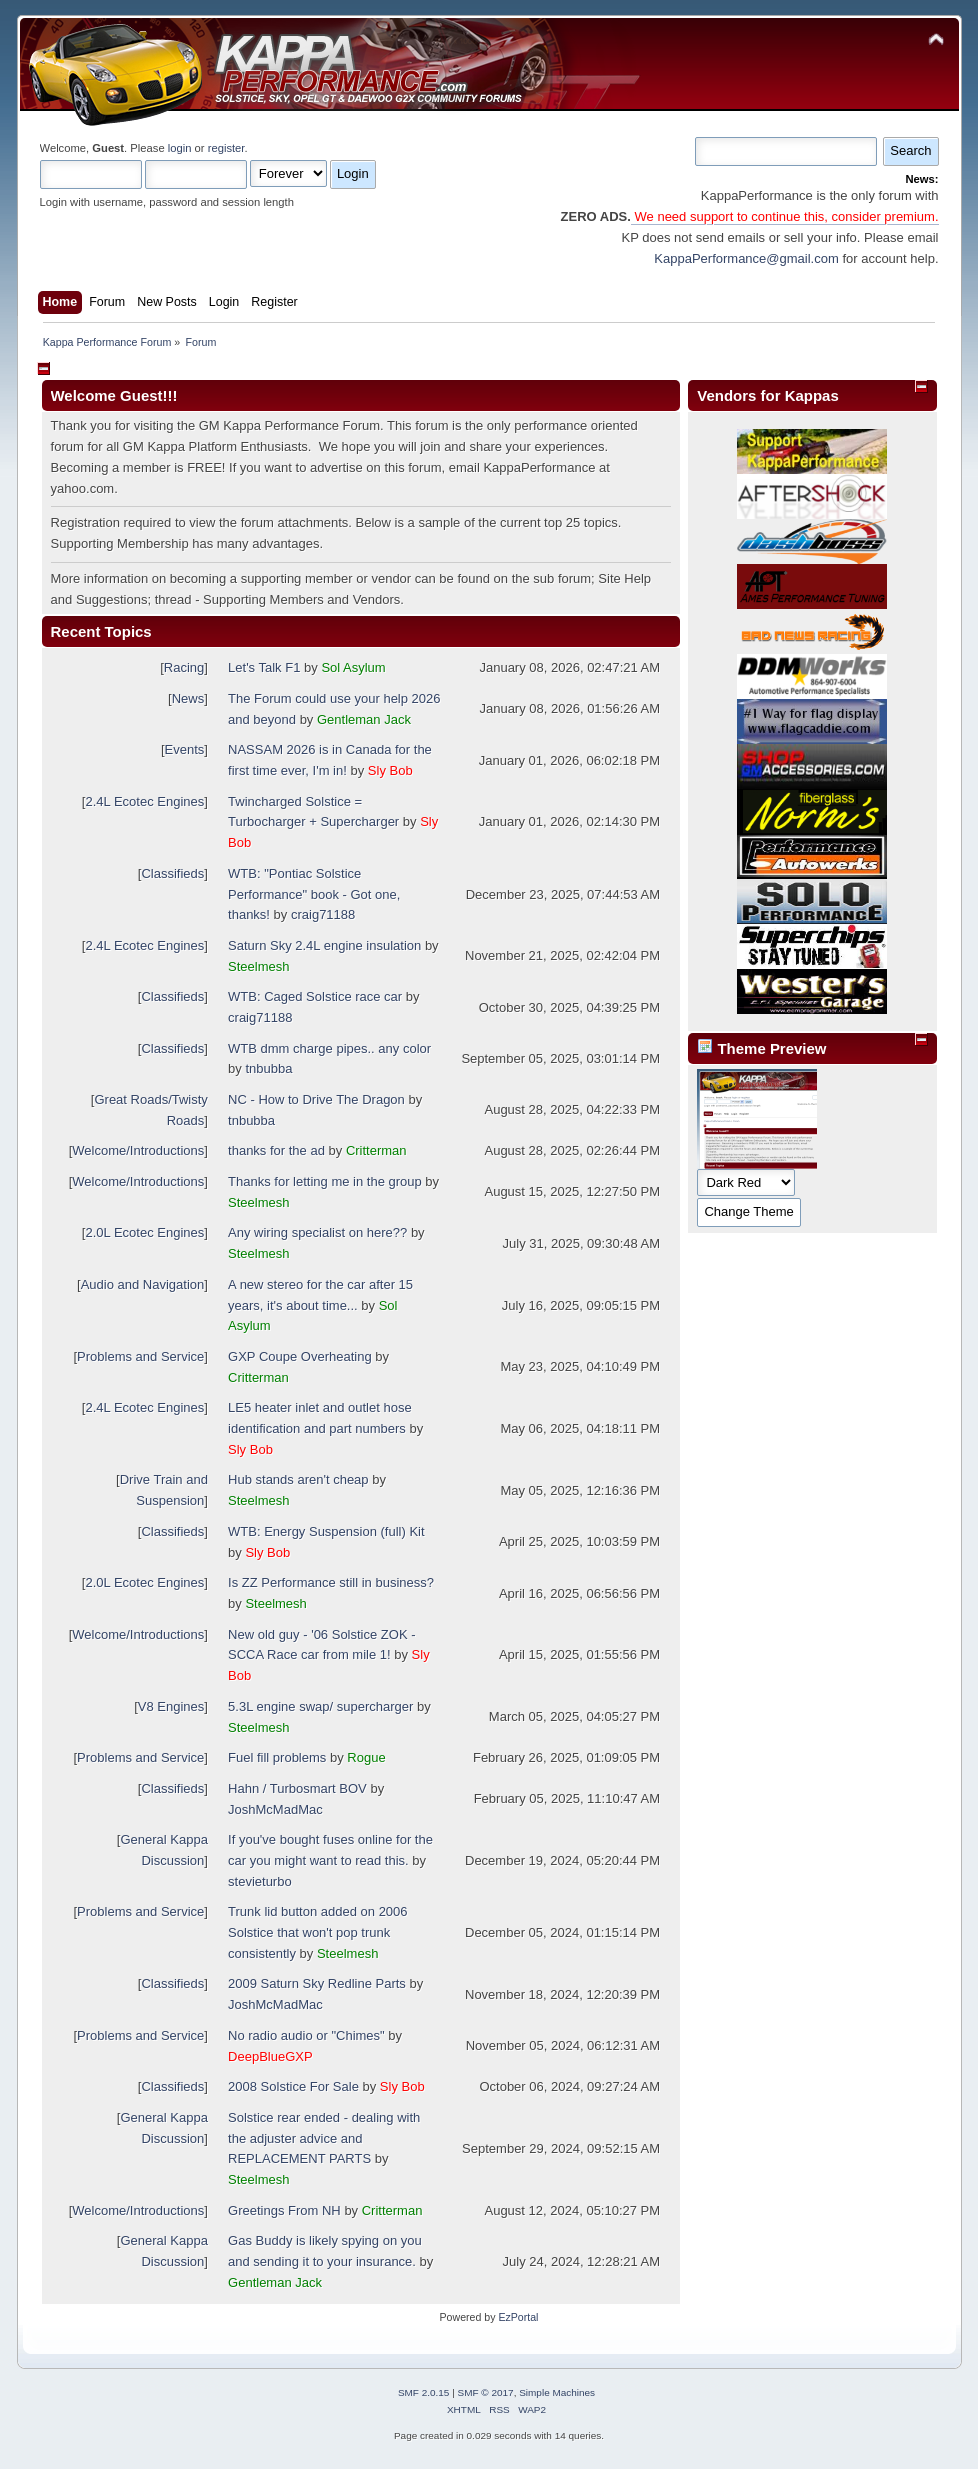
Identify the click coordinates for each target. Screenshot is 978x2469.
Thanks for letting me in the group (325, 1181)
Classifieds (172, 873)
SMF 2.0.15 (424, 2392)
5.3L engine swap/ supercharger (320, 1706)
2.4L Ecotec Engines (144, 801)
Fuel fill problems (277, 1757)
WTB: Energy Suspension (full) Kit (326, 1531)
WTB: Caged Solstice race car (315, 996)
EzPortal (518, 2317)
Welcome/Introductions (138, 1150)
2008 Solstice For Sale (293, 2086)
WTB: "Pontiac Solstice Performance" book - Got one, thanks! (314, 894)
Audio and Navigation (143, 1284)
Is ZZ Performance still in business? (331, 1582)
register (226, 148)
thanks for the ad (276, 1150)
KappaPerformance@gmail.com (746, 258)
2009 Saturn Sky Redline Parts (317, 1983)
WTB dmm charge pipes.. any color (329, 1048)
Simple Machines (557, 2392)
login (180, 148)
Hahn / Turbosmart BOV (297, 1788)
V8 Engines (171, 1706)
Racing (184, 667)
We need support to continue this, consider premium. (785, 216)
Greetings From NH (284, 2210)
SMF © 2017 (486, 2392)
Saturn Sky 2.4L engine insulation (324, 945)
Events (185, 749)
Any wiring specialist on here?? (317, 1232)
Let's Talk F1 (264, 667)
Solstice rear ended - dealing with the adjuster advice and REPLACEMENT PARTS (324, 2138)
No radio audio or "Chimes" (306, 2035)
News (188, 698)
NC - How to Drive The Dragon (316, 1099)
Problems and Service (140, 1356)
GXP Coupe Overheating (300, 1356)
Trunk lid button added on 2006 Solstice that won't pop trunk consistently (318, 1932)
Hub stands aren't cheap (298, 1479)
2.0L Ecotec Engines (144, 1232)
